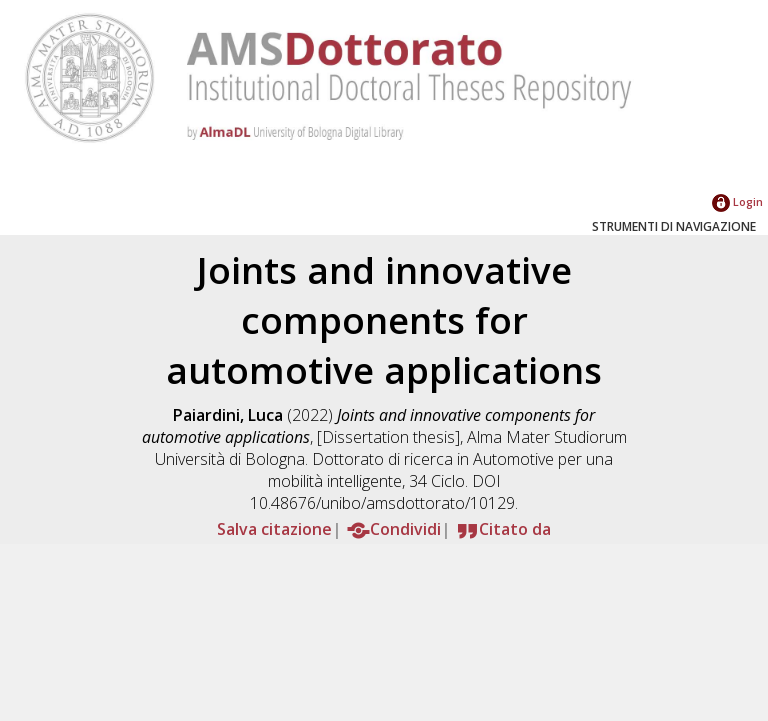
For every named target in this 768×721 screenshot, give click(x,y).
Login (737, 201)
